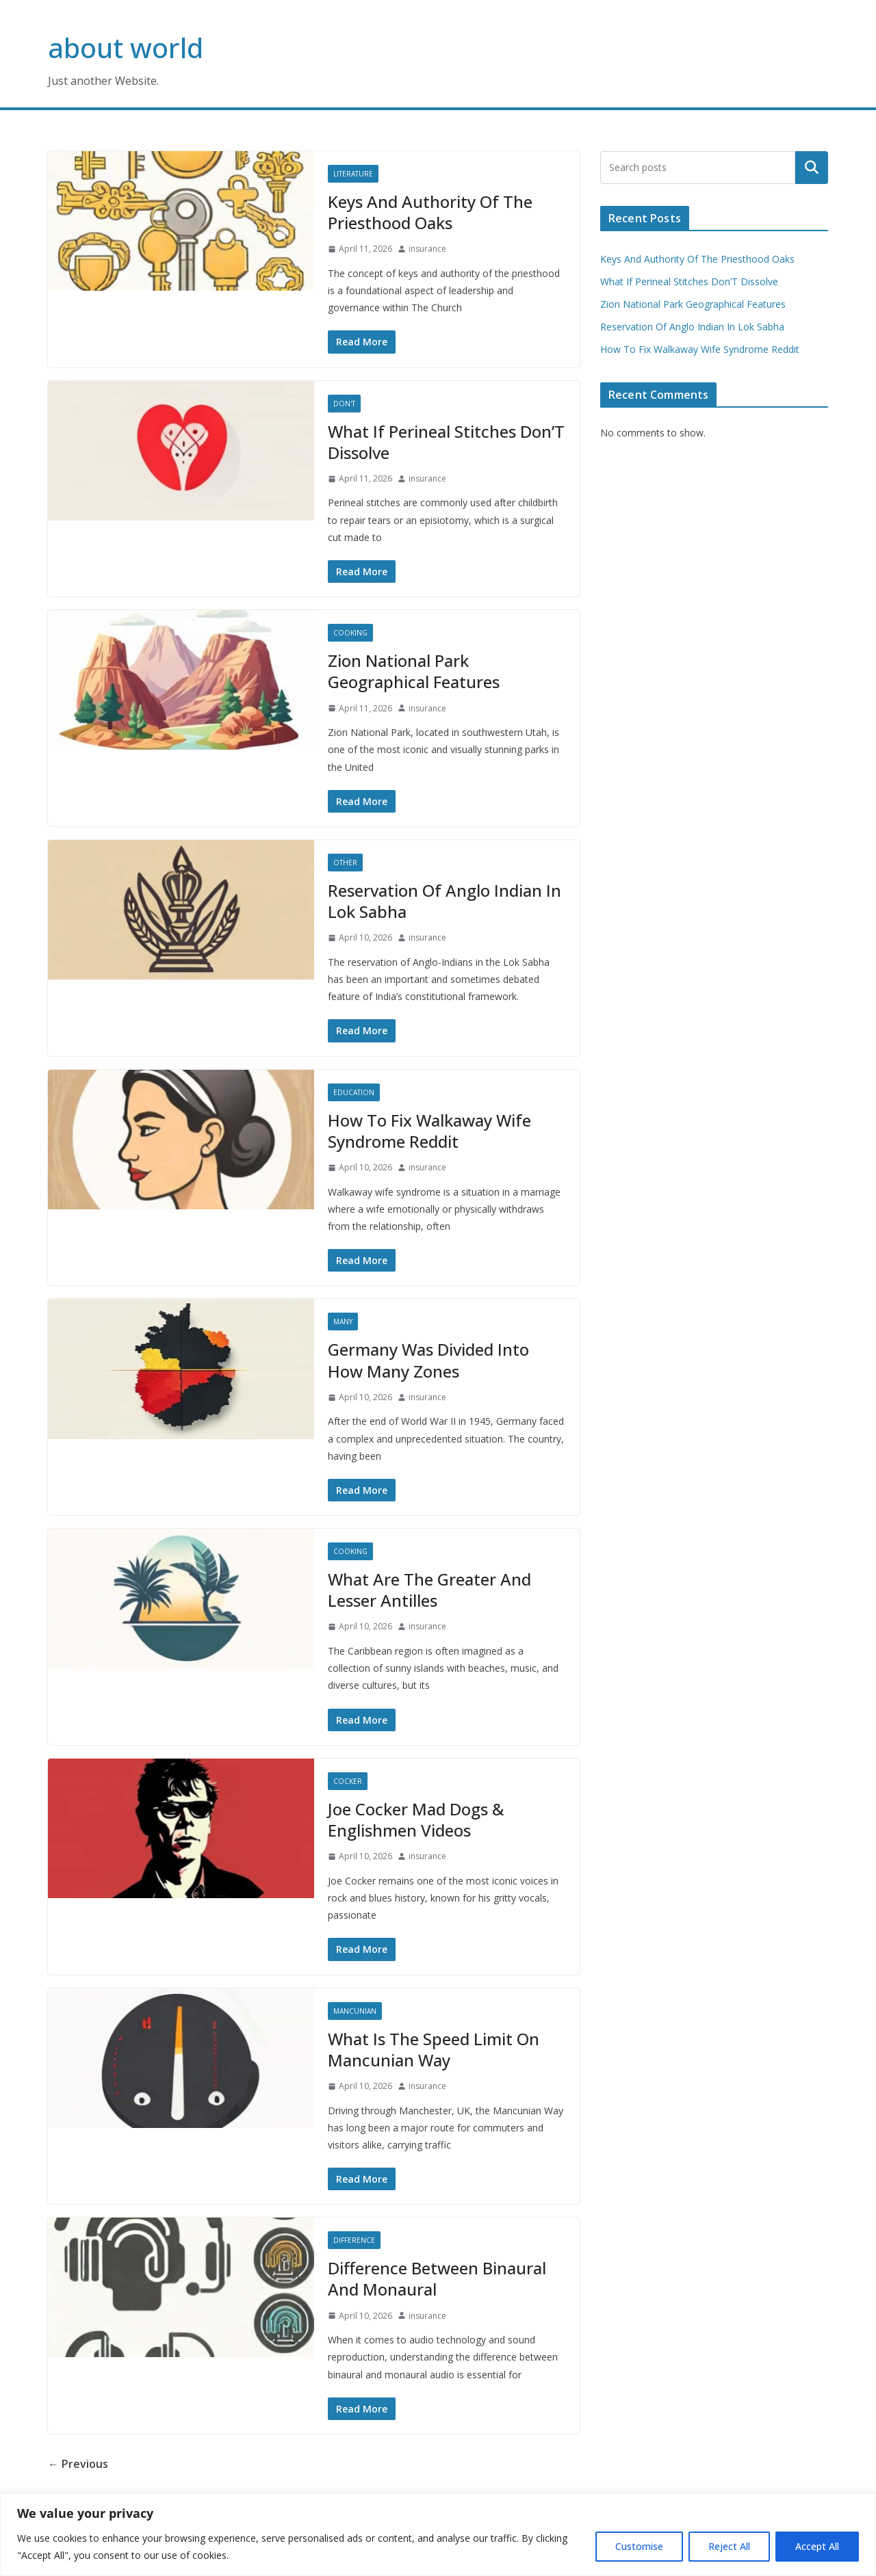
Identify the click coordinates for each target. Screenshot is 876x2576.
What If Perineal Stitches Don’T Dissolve (446, 442)
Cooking (350, 633)
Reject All (729, 2546)
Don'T (344, 403)
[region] (438, 2534)
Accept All (817, 2546)
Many (342, 1321)
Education (353, 1092)
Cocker (347, 1781)
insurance (427, 248)
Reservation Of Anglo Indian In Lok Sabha (444, 901)
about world (125, 47)
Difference (354, 2240)
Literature (353, 174)
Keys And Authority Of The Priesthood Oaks (430, 212)
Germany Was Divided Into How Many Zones (428, 1360)
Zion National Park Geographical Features (414, 671)
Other (345, 862)
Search (811, 167)
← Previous (78, 2463)
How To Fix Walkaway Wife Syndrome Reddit (429, 1131)
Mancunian (354, 2011)
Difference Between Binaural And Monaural (437, 2278)
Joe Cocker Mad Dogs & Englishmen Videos (416, 1819)
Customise (639, 2546)
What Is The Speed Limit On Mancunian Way (433, 2049)
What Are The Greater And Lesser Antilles (429, 1590)
